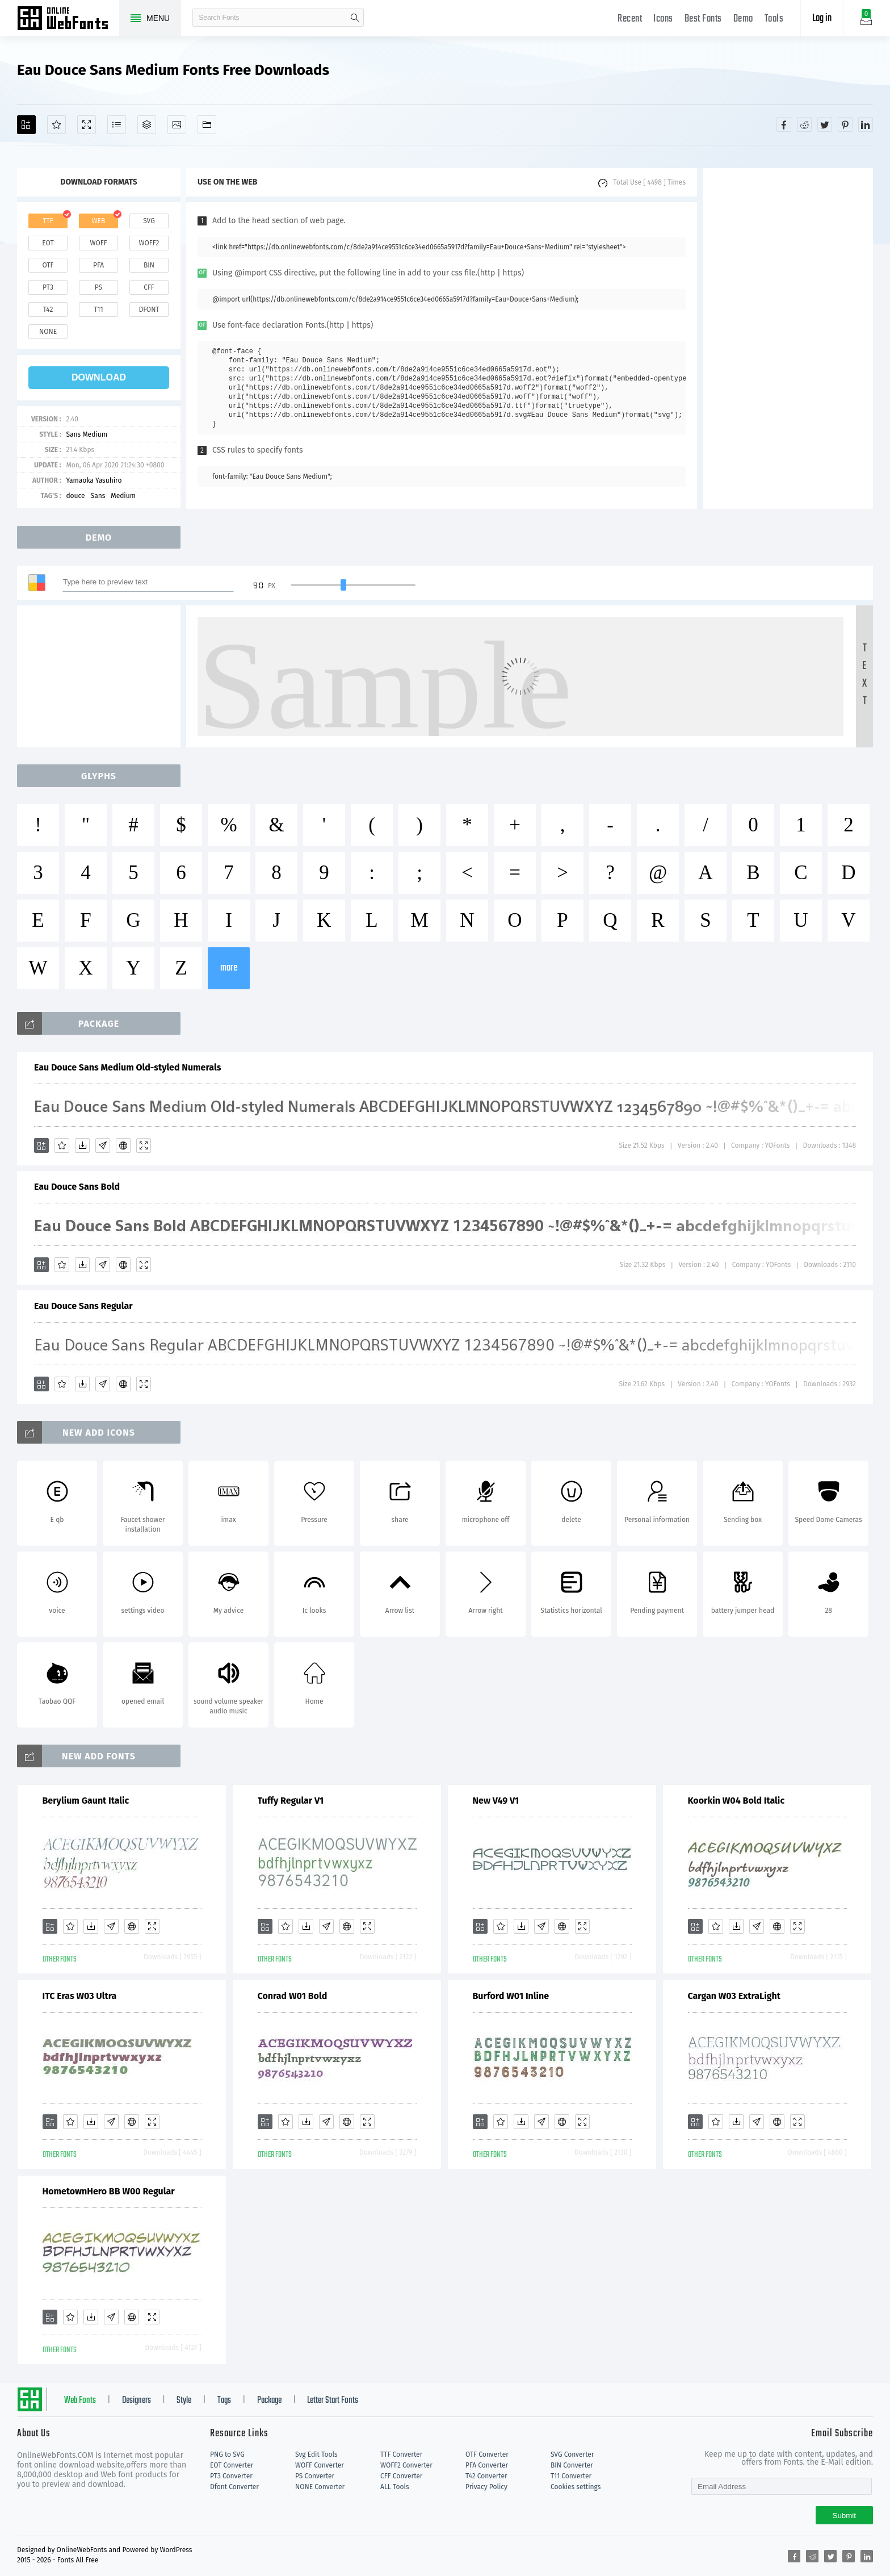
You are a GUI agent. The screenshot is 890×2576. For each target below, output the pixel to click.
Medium (123, 496)
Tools (774, 19)
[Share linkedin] (865, 124)
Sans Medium (86, 434)
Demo (743, 19)
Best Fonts (703, 19)
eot (47, 243)
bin (149, 265)
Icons (663, 19)
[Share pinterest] (845, 124)
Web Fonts (80, 2400)
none (48, 332)
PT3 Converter (231, 2476)
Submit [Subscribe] (844, 2515)
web (99, 221)
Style (184, 2400)
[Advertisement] (788, 338)
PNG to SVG (227, 2454)
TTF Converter (401, 2454)
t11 (98, 309)
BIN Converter (572, 2465)
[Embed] (123, 1145)
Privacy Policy (486, 2487)
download (99, 377)
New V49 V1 (496, 1800)
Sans (98, 496)
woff (98, 243)
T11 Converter (571, 2476)
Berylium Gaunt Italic (86, 1800)
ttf (48, 221)
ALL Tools (394, 2487)
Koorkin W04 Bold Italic (736, 1800)
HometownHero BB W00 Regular (109, 2191)
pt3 (48, 287)
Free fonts (68, 19)
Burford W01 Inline (511, 1995)
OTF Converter (487, 2454)
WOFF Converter (319, 2465)
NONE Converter (320, 2487)
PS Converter (314, 2476)
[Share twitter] (824, 124)
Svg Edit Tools (316, 2454)
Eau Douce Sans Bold (77, 1186)
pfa (98, 265)
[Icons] (176, 124)
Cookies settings (576, 2487)
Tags (224, 2400)
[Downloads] (82, 1145)
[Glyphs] (116, 124)
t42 (48, 309)
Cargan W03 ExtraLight (734, 1995)
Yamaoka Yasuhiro (93, 480)
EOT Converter (231, 2465)
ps (98, 287)
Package (269, 2400)
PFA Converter (486, 2465)
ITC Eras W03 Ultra (80, 1995)
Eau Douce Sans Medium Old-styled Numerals (127, 1067)
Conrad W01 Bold (293, 1995)
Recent (630, 19)
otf (48, 265)
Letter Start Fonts (332, 2400)
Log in (822, 18)
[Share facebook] (783, 124)
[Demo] (86, 124)
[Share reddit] (804, 124)
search (354, 17)
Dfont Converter (234, 2487)
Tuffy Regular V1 (291, 1800)
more (228, 968)
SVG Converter (572, 2454)
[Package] (146, 124)
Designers (136, 2400)
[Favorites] (56, 124)
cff (149, 287)
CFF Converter (401, 2476)
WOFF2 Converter (406, 2465)
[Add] (26, 124)
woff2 (149, 243)
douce (75, 496)
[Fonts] (207, 124)
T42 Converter (486, 2476)
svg (148, 221)
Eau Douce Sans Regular (83, 1305)
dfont (148, 309)
